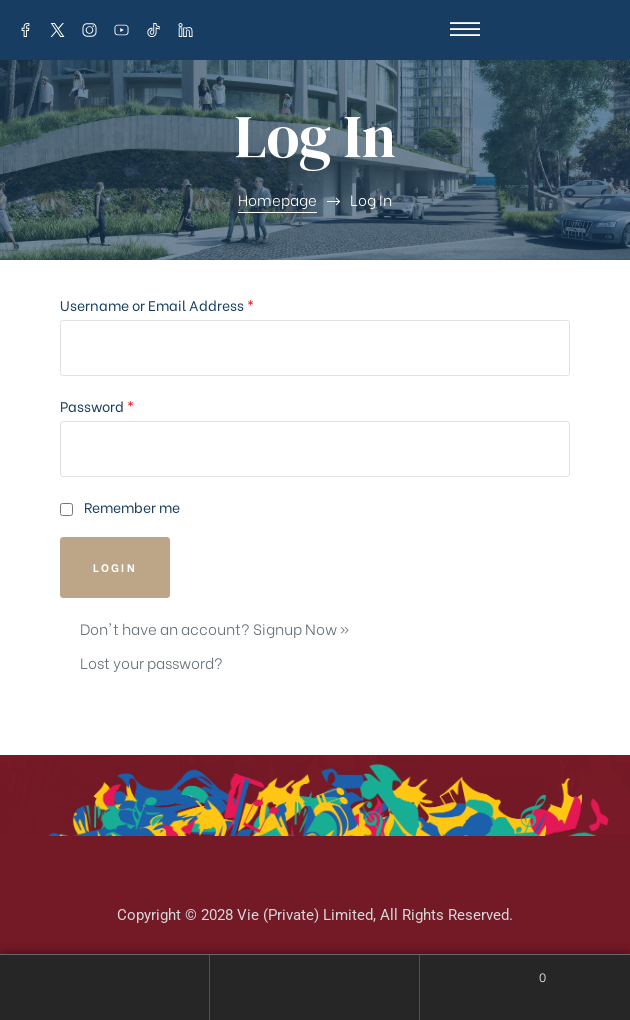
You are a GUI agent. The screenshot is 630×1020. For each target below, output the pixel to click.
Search (315, 987)
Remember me (120, 506)
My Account (105, 987)
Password (97, 405)
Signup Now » (301, 628)
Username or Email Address (157, 304)
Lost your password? (151, 662)
